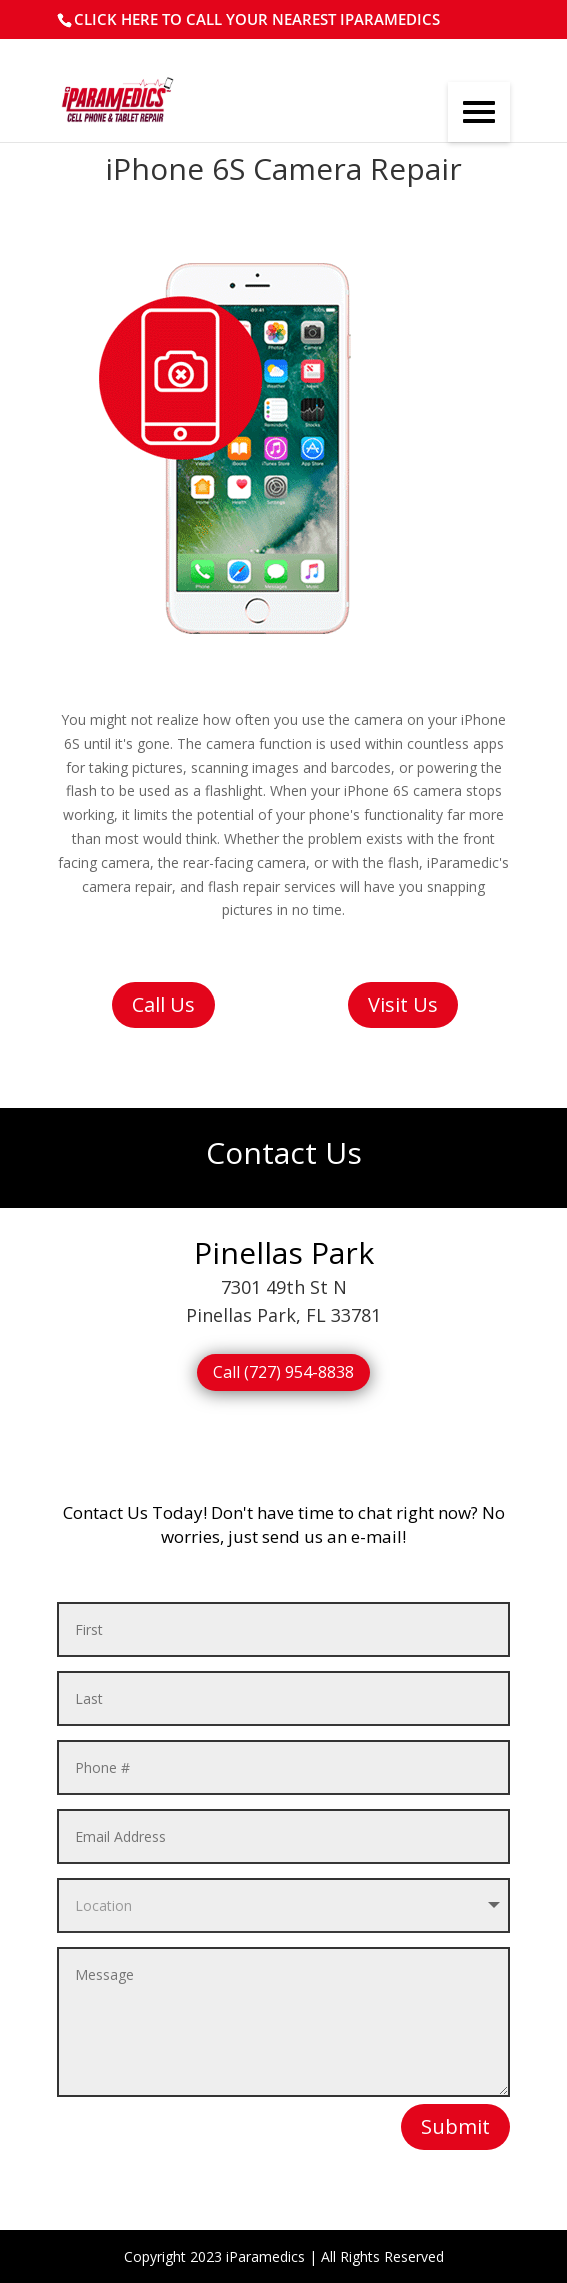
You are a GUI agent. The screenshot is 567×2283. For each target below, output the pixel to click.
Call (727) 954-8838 (283, 1372)
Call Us (163, 1004)
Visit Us (403, 1004)
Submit (455, 2126)
